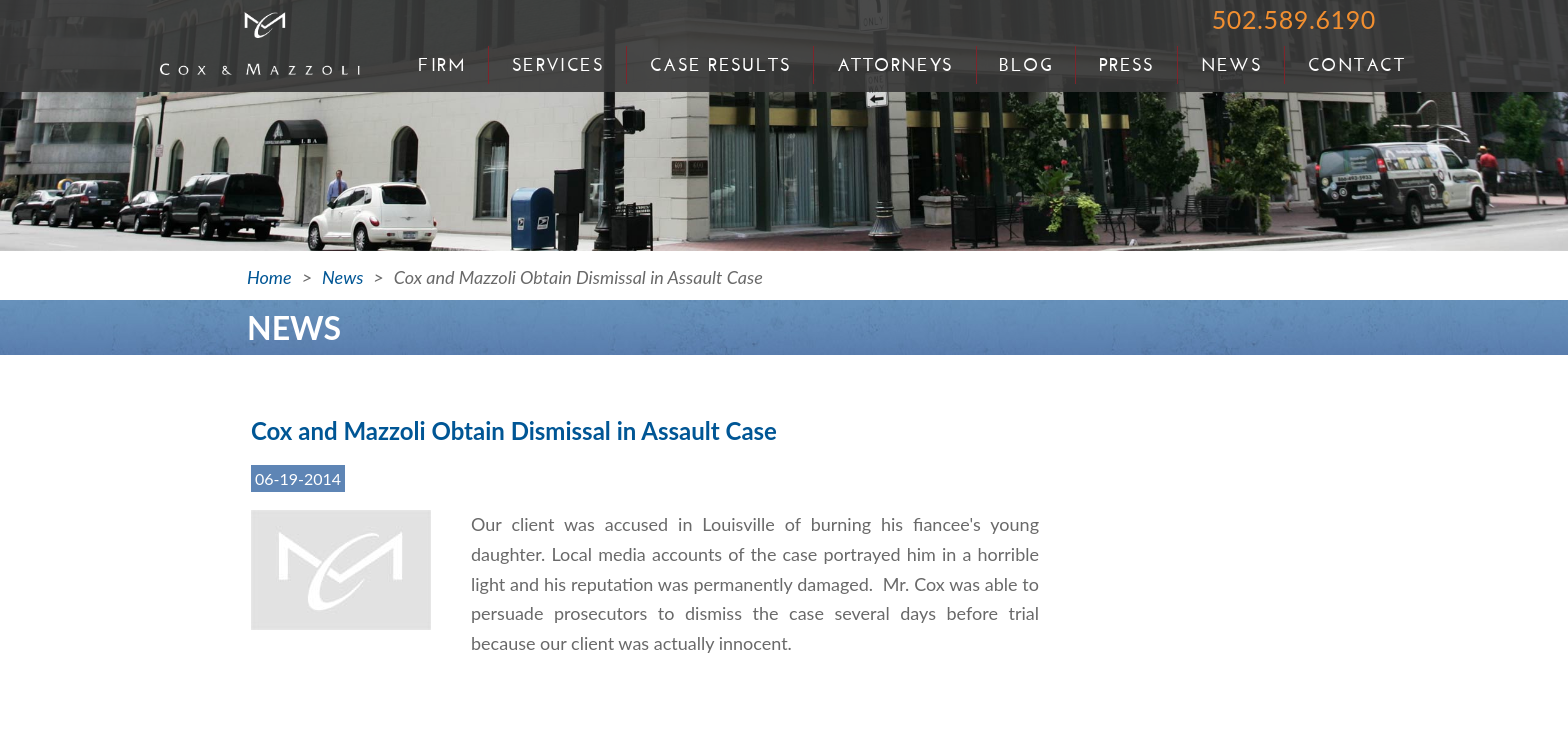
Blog (1026, 65)
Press (1127, 65)
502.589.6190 (1294, 19)
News (1232, 65)
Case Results (720, 65)
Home (269, 277)
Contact (1356, 65)
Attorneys (895, 65)
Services (558, 65)
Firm (442, 65)
